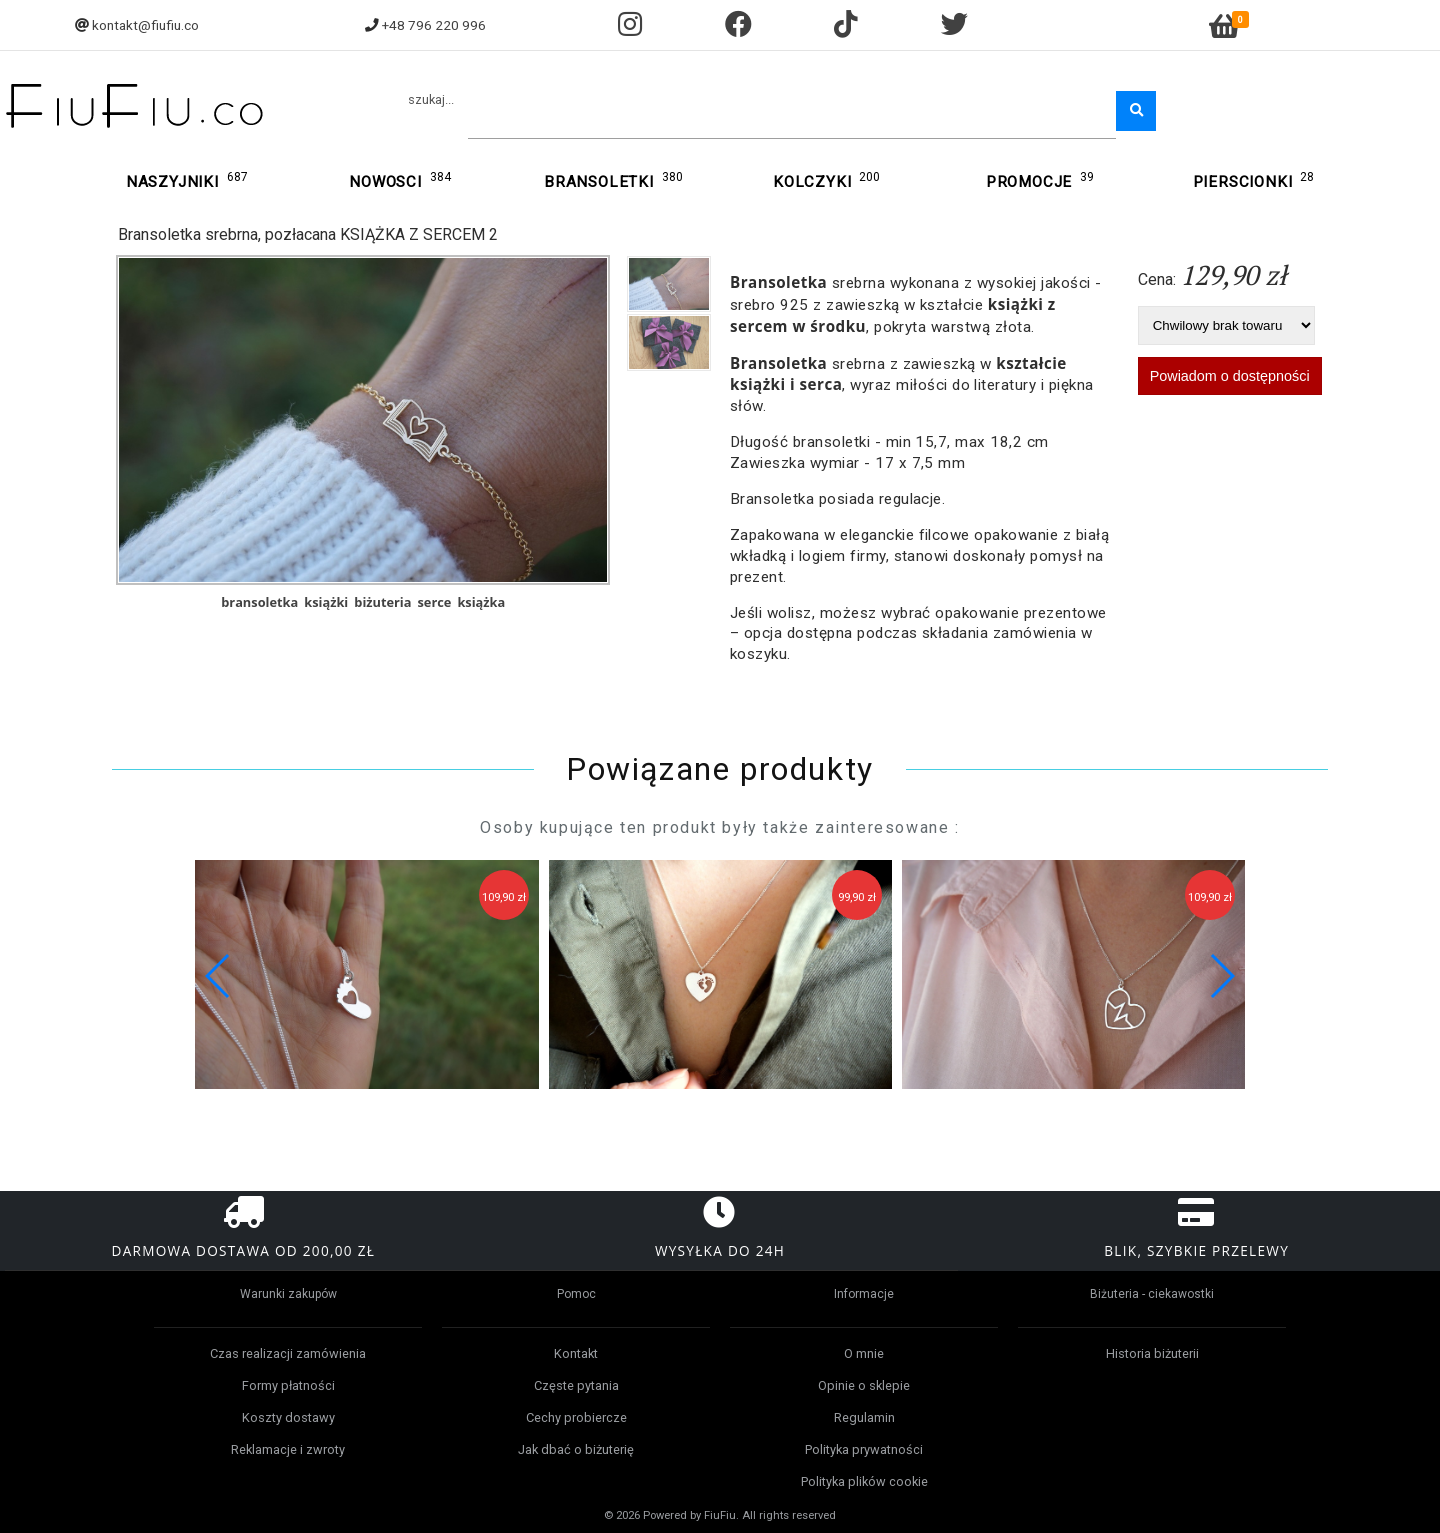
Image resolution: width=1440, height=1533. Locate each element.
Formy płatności (288, 1385)
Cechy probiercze (576, 1417)
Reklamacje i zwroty (288, 1449)
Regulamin (864, 1417)
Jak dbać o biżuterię (576, 1449)
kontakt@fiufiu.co (145, 25)
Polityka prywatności (864, 1449)
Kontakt (576, 1353)
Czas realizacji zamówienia (288, 1353)
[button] (1221, 976)
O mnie (864, 1353)
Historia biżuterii (1152, 1353)
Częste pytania (576, 1385)
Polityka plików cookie (864, 1481)
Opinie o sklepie (864, 1385)
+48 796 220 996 (434, 25)
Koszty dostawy (288, 1417)
